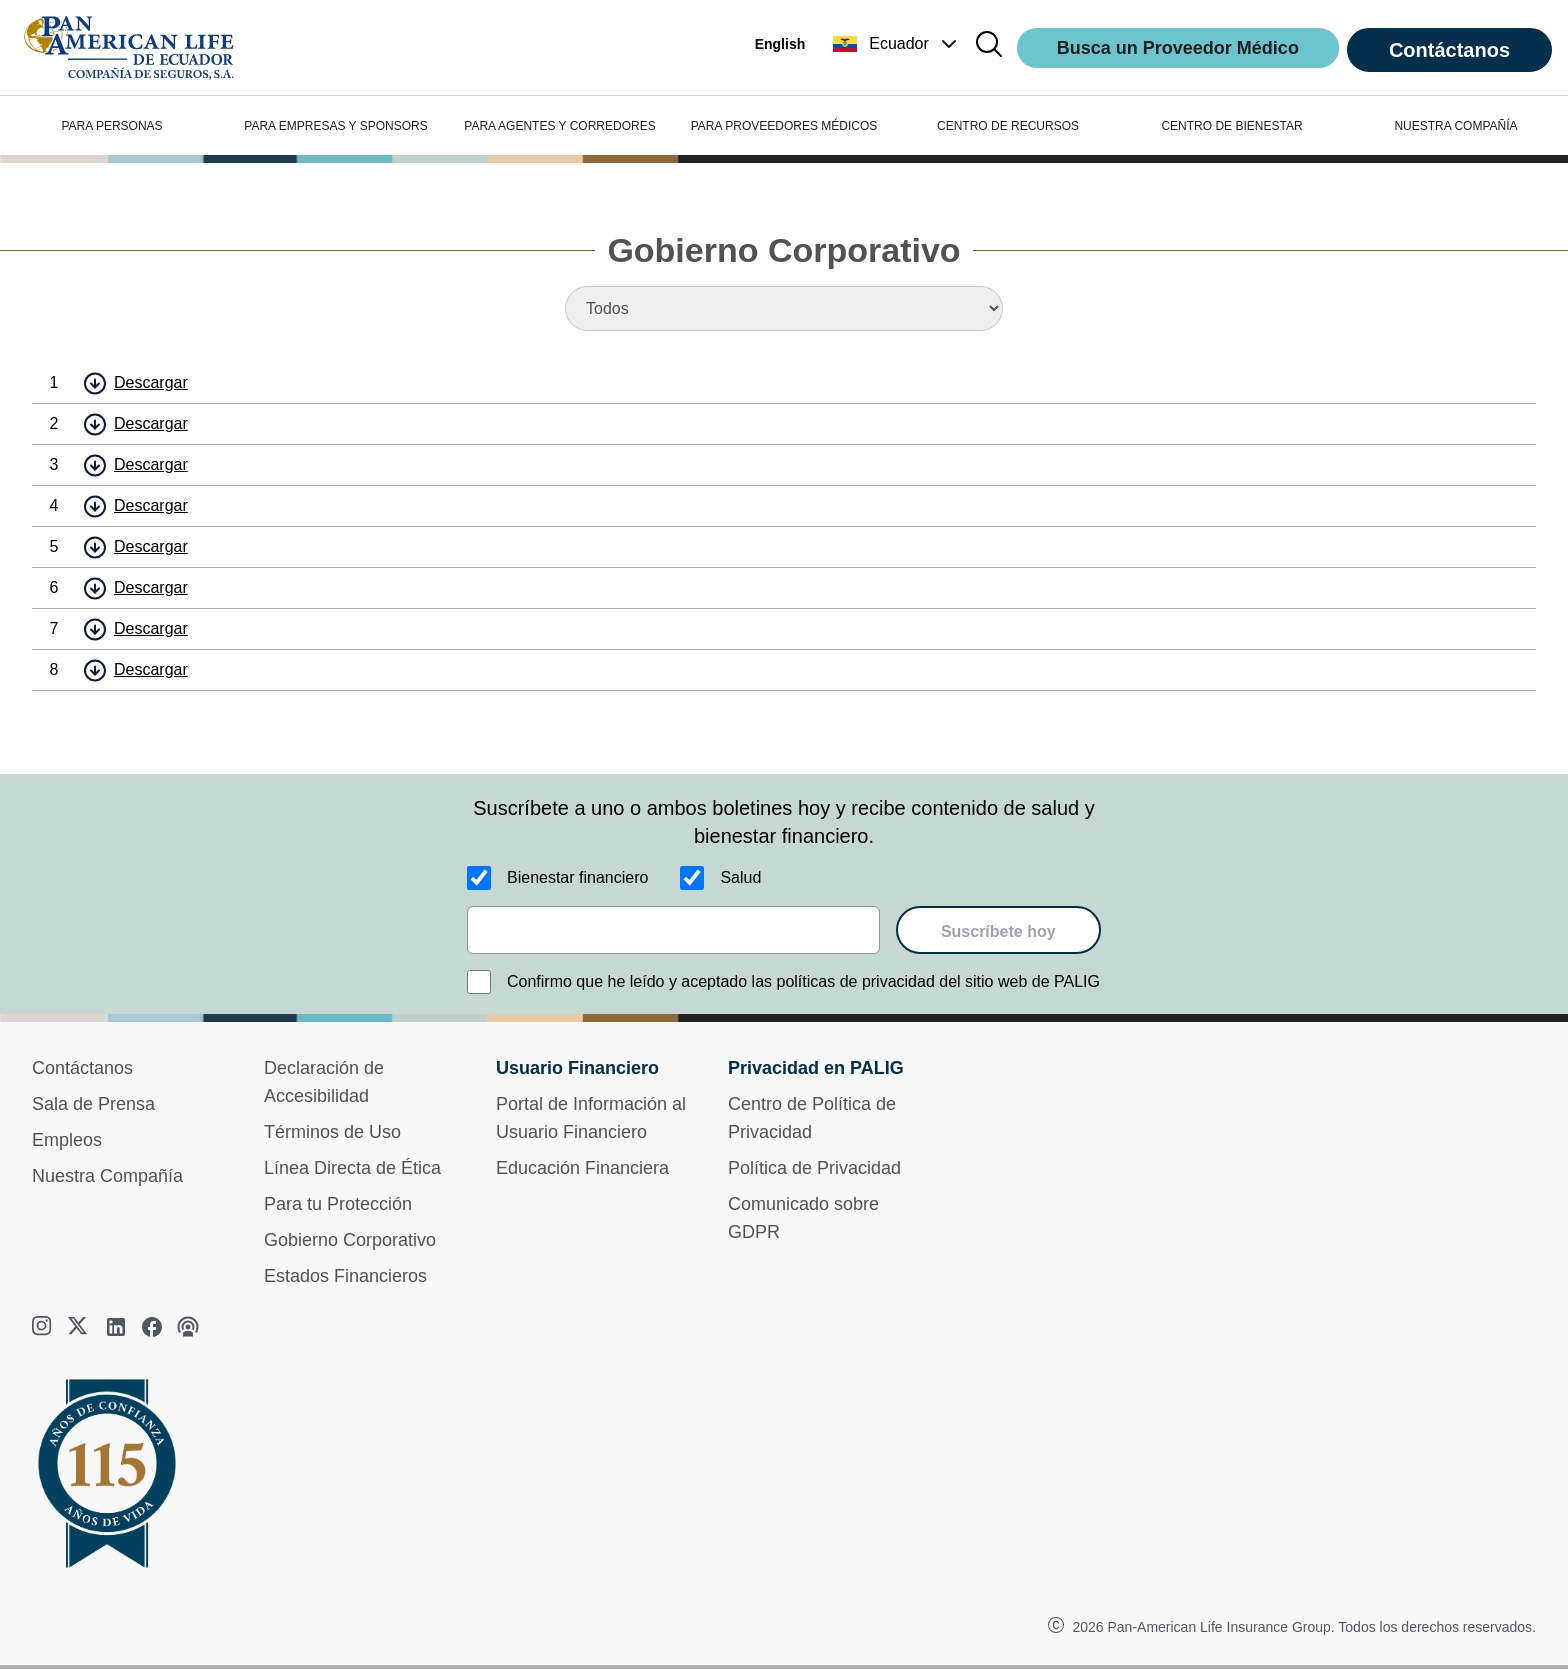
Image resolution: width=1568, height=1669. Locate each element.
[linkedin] (116, 1327)
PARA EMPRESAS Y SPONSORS (335, 126)
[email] (673, 930)
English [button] (780, 44)
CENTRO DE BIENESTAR (1231, 126)
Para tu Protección (338, 1204)
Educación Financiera (582, 1168)
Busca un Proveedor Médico (1178, 48)
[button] (897, 44)
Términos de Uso (332, 1132)
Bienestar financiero (577, 877)
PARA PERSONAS (111, 126)
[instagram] (44, 1327)
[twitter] (80, 1327)
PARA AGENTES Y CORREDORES (559, 126)
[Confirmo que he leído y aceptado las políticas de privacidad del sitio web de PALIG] (479, 982)
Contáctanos (1449, 50)
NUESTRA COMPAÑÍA (1455, 126)
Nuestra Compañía (107, 1176)
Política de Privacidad (814, 1168)
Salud (740, 877)
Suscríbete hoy (998, 931)
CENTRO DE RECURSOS (1008, 126)
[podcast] (188, 1327)
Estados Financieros (345, 1276)
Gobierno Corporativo (350, 1240)
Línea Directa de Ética (352, 1168)
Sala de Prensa (93, 1104)
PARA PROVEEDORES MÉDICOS (784, 126)
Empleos (67, 1140)
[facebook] (152, 1327)
